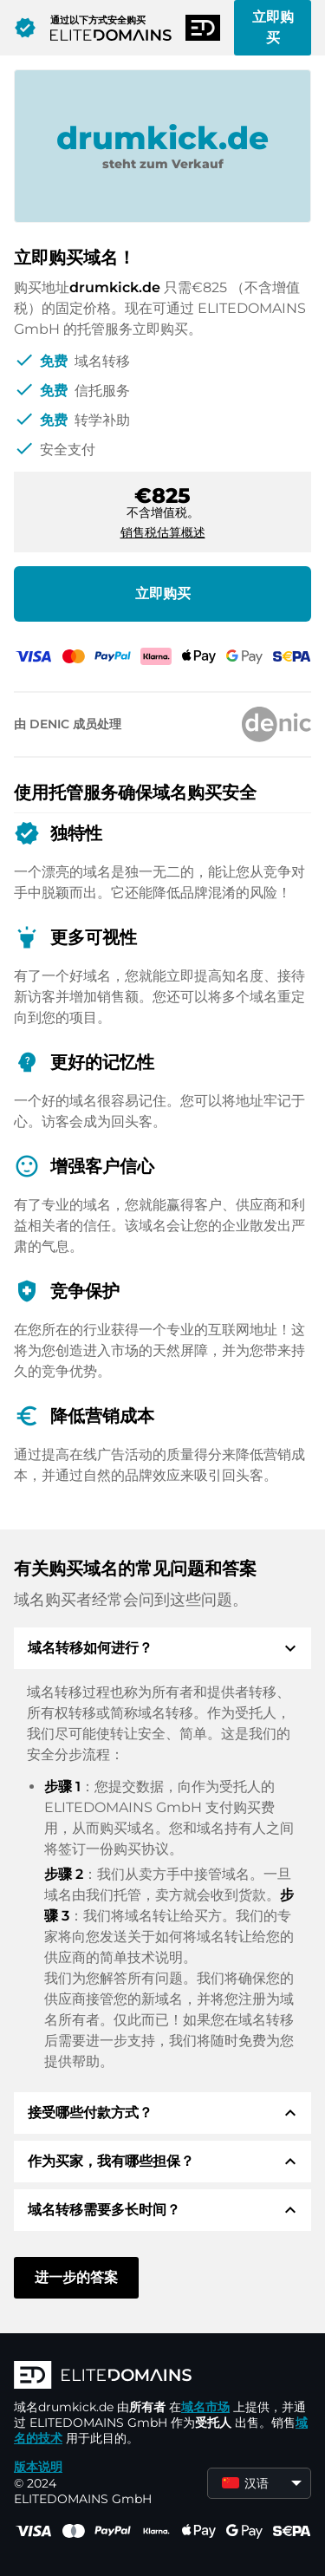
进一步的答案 (76, 2277)
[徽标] (162, 2376)
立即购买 (273, 27)
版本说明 (38, 2467)
